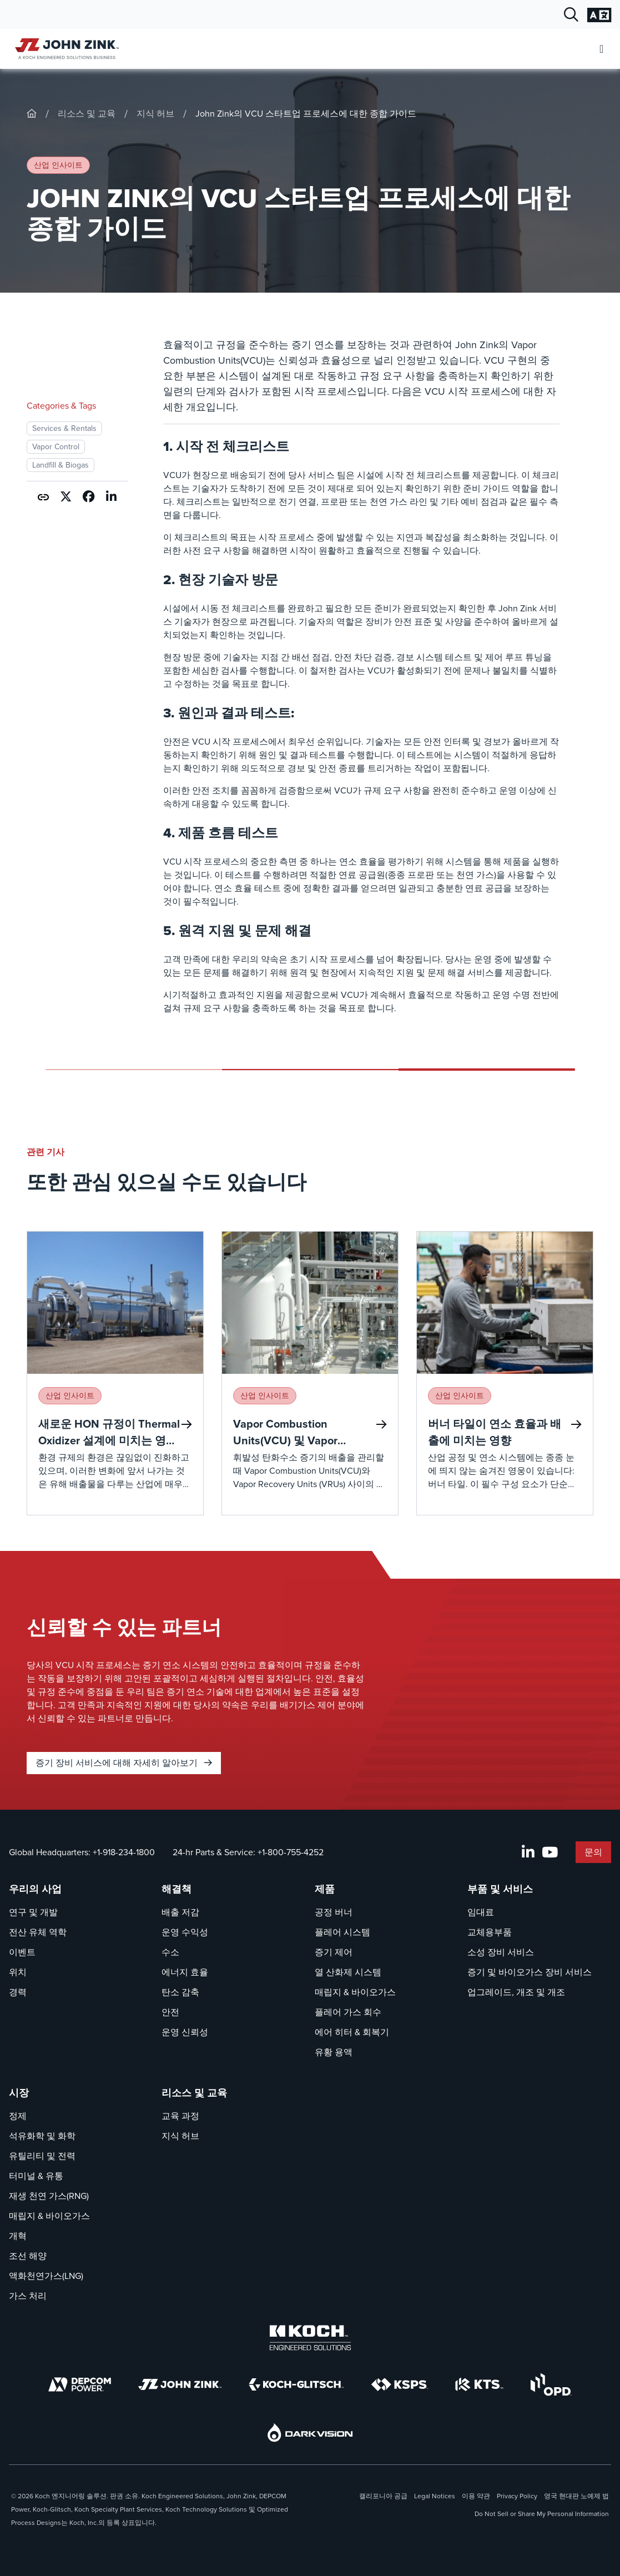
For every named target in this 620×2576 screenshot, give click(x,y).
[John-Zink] (32, 113)
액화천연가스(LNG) (46, 2275)
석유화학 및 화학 (42, 2136)
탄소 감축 (180, 1992)
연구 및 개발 (33, 1912)
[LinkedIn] (528, 1852)
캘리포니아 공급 (383, 2496)
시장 (19, 2093)
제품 (325, 1889)
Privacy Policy (517, 2496)
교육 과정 (180, 2116)
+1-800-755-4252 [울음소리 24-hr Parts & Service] (291, 1852)
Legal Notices (434, 2496)
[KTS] (479, 2384)
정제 (18, 2116)
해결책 (176, 1889)
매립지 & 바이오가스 (355, 1992)
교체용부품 (489, 1932)
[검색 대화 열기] (571, 15)
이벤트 (22, 1952)
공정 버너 (333, 1912)
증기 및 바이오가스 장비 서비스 (529, 1972)
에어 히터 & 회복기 (352, 2032)
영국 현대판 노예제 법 (576, 2496)
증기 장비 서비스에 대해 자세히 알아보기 (124, 1762)
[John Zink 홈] (65, 48)
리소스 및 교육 (86, 113)
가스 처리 (28, 2295)
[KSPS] (400, 2385)
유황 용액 (333, 2052)
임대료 (480, 1912)
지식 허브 (155, 113)
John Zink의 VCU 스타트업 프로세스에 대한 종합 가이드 (305, 113)
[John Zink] (180, 2384)
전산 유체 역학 (38, 1932)
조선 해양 (28, 2255)
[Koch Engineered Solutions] (310, 2338)
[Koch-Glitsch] (296, 2384)
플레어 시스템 (342, 1932)
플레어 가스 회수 (348, 2012)
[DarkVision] (310, 2432)
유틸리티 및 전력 (42, 2156)
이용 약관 (476, 2496)
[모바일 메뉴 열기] (601, 49)
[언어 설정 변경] (599, 15)
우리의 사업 (35, 1889)
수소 (170, 1952)
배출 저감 (180, 1912)
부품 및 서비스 (500, 1889)
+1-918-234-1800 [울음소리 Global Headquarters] (124, 1852)
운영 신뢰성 (185, 2032)
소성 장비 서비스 (500, 1952)
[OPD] (551, 2384)
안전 (170, 2012)
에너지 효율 (185, 1972)
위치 (18, 1972)
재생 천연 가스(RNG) (49, 2196)
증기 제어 (333, 1952)
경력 (18, 1992)
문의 (593, 1852)
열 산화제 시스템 (348, 1972)
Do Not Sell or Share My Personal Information (542, 2514)
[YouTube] (550, 1852)
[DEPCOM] (79, 2384)
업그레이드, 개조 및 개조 (516, 1992)
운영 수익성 (185, 1932)
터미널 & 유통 (36, 2176)
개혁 (18, 2235)
